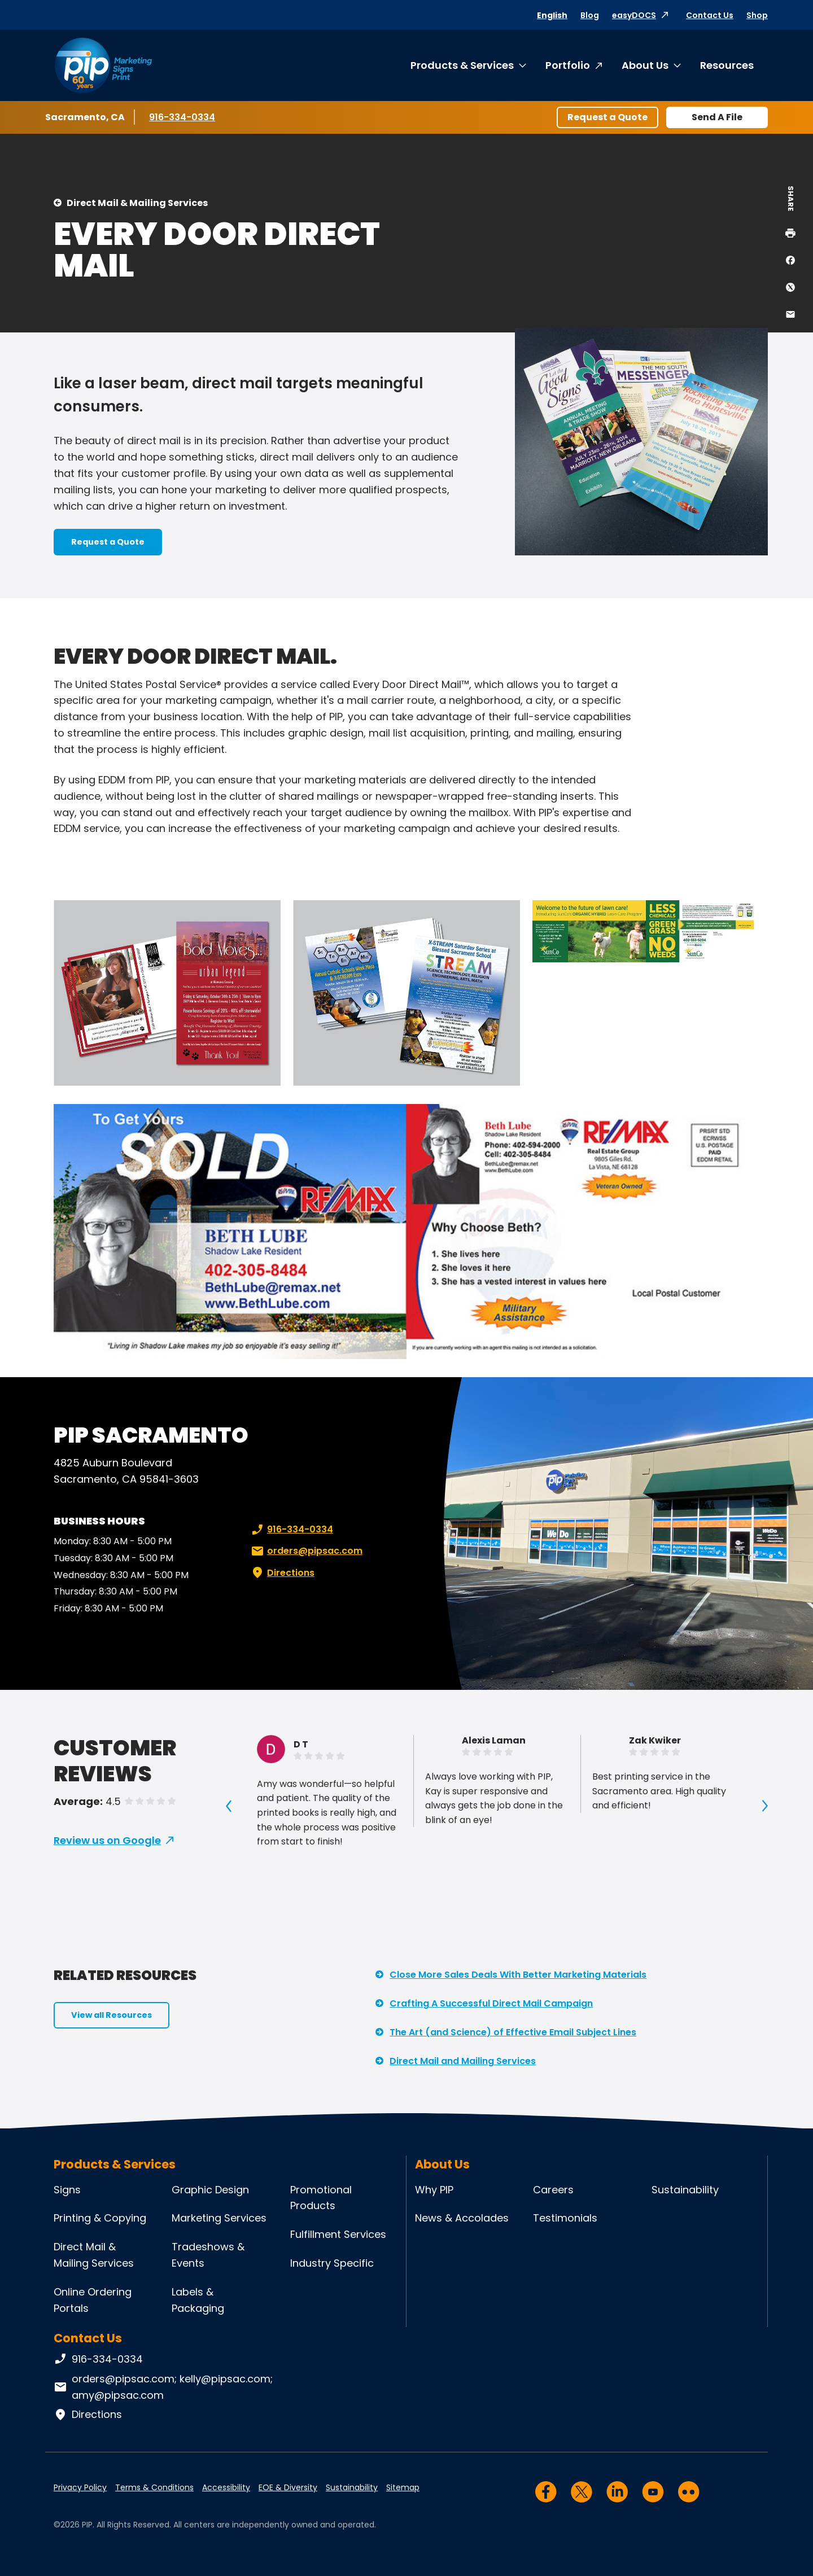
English (552, 15)
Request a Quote (607, 117)
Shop (757, 15)
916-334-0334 (182, 117)
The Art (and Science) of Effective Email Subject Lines (513, 2032)
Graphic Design (210, 2190)
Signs (67, 2190)
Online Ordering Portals (93, 2300)
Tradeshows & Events (208, 2255)
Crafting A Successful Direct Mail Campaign (491, 2003)
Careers (553, 2190)
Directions (281, 1573)
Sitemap (402, 2487)
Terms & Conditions (154, 2487)
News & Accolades (462, 2218)
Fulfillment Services (338, 2234)
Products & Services (462, 65)
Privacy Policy (80, 2487)
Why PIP (434, 2190)
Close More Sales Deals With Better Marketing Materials (518, 1974)
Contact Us (709, 15)
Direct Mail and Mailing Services (463, 2060)
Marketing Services (219, 2218)
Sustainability (685, 2190)
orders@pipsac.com (305, 1551)
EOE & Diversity (288, 2487)
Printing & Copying (100, 2218)
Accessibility (226, 2487)
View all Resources (111, 2015)
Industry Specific (332, 2263)
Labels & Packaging (198, 2300)
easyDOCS (634, 15)
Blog (589, 15)
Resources (727, 65)
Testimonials (565, 2218)
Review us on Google (107, 1840)
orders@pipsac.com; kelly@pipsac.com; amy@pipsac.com (163, 2387)
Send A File (717, 117)
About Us (645, 65)
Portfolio (567, 65)
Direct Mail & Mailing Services (137, 202)
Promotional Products (321, 2198)
